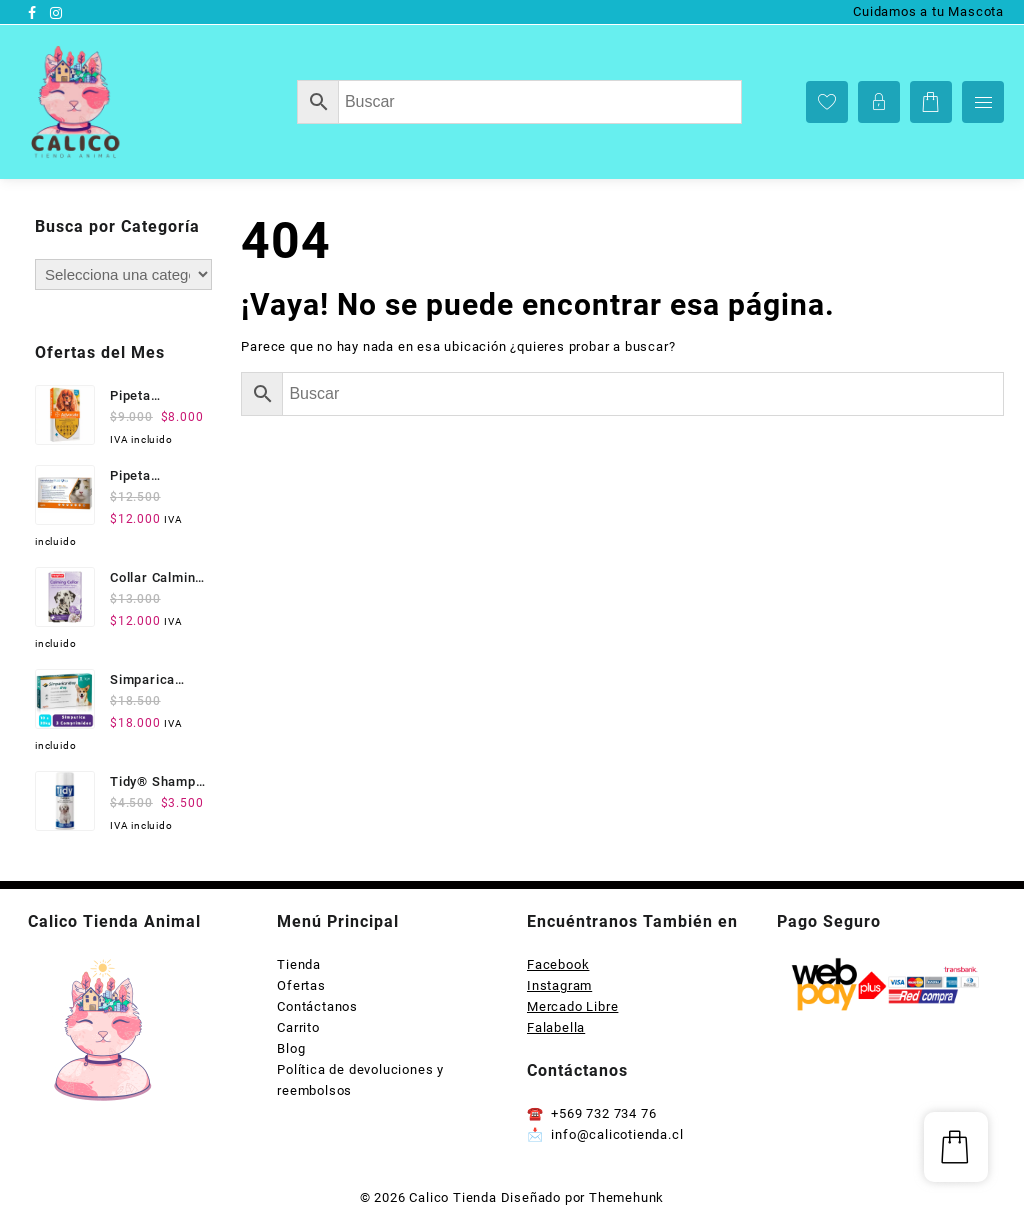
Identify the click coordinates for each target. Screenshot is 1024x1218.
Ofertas (301, 985)
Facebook (558, 964)
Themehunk (626, 1197)
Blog (291, 1048)
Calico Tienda (452, 1197)
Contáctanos (317, 1006)
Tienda (299, 964)
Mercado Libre (572, 1006)
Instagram (559, 985)
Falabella (556, 1027)
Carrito (298, 1027)
